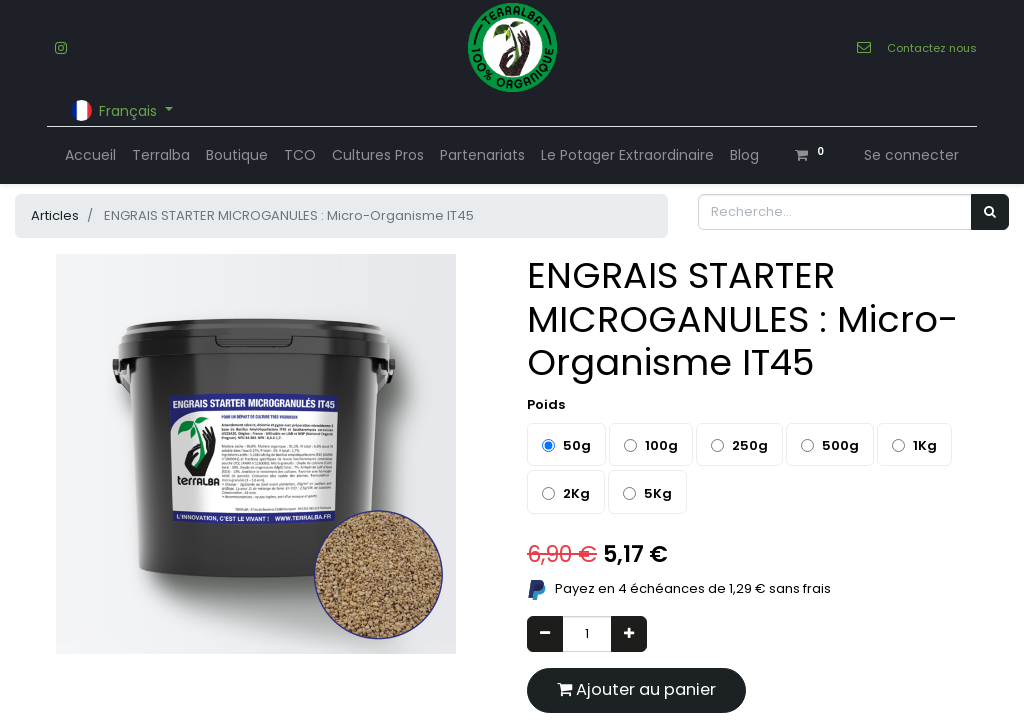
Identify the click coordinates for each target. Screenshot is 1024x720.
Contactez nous (932, 48)
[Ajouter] (629, 634)
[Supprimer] (545, 634)
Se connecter (911, 155)
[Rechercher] (990, 212)
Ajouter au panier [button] (636, 689)
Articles (55, 215)
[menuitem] (90, 155)
